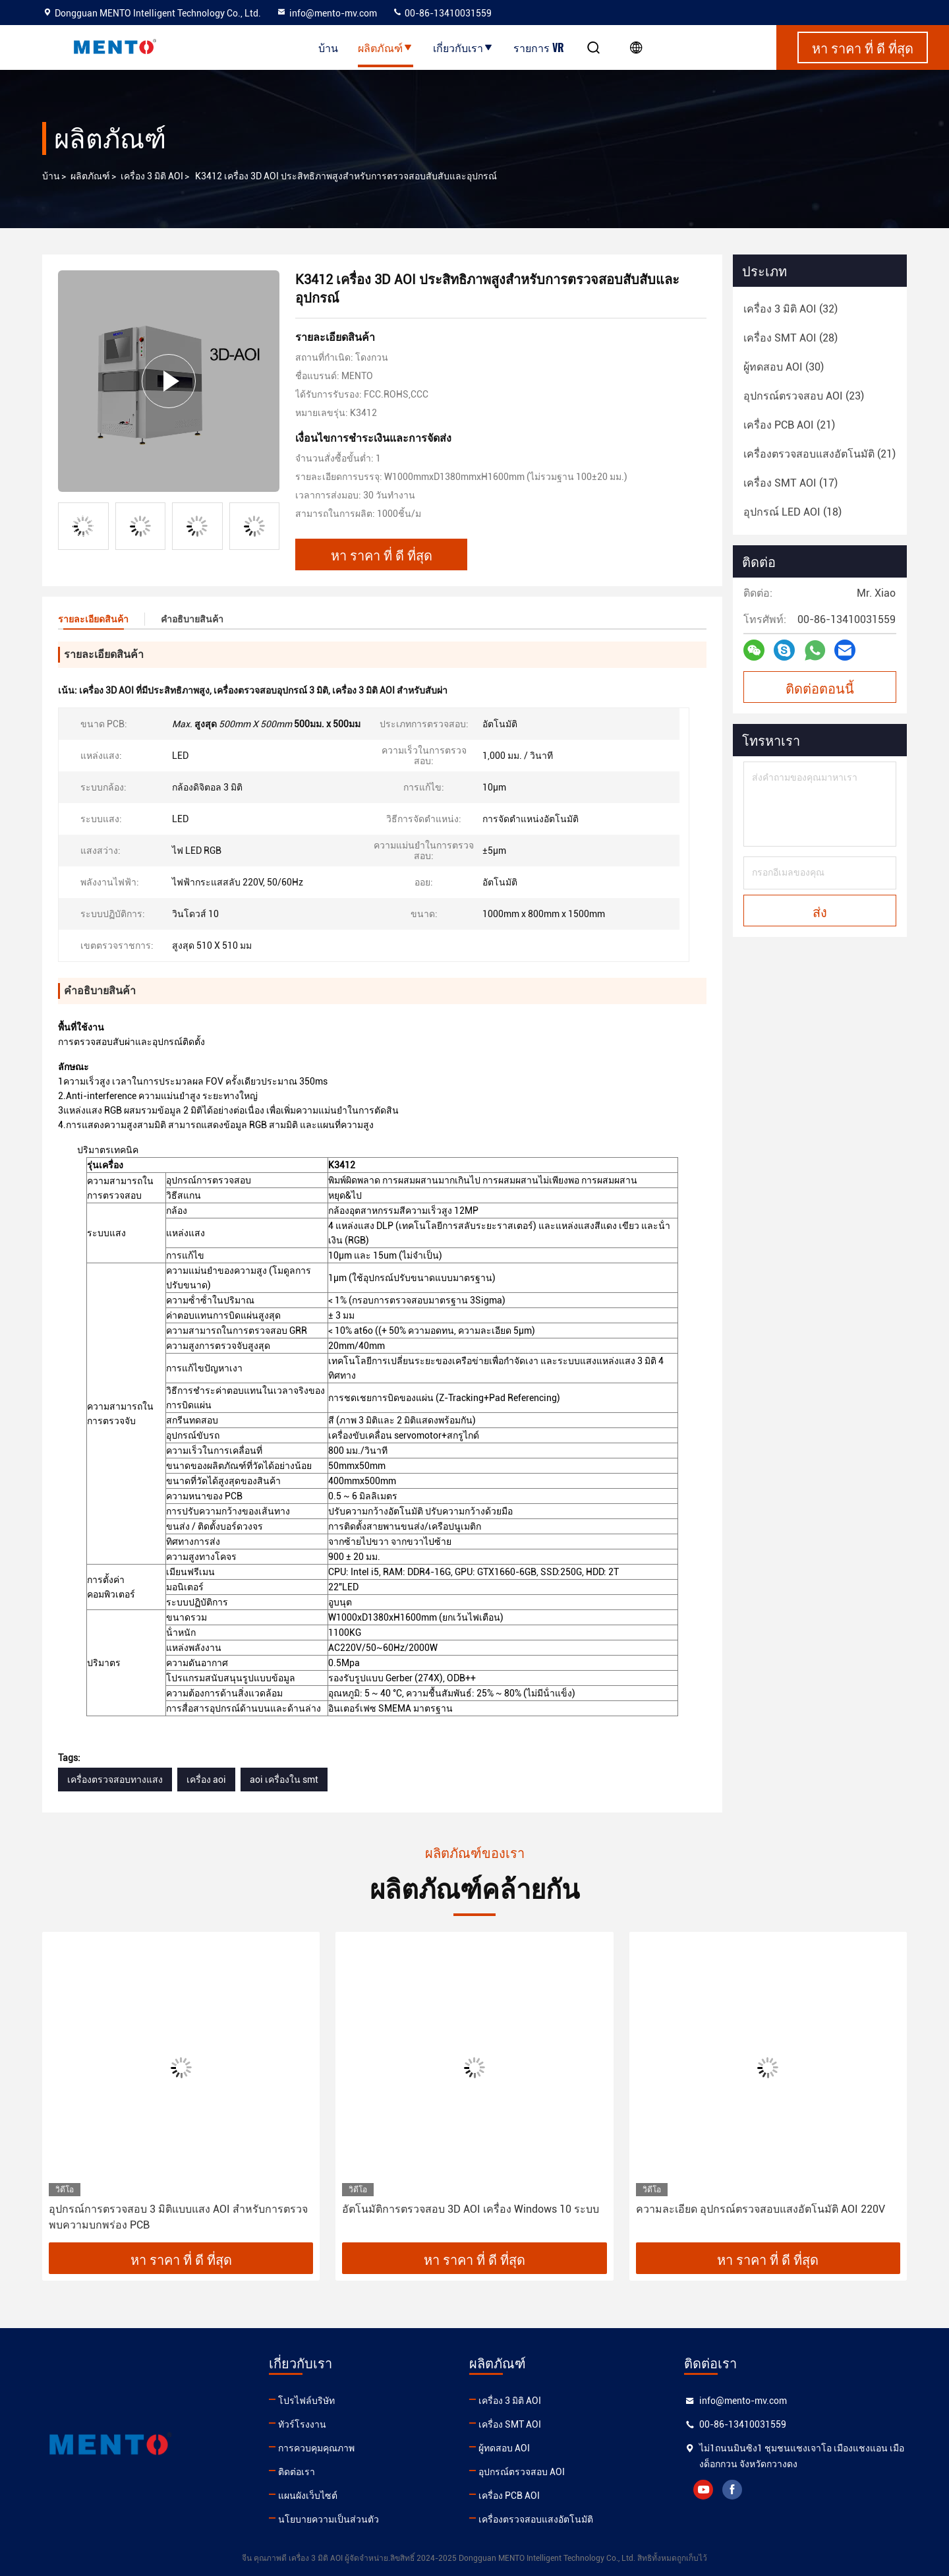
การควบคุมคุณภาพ (316, 2448)
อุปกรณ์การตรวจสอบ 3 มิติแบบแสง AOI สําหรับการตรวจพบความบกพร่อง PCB (178, 2217)
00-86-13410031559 (442, 13)
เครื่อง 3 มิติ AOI (152, 176)
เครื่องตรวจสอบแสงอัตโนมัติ (535, 2519)
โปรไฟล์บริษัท (306, 2400)
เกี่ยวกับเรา (463, 47)
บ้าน (328, 47)
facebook (732, 2490)
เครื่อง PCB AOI (509, 2495)
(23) (803, 396)
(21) (789, 425)
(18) (792, 512)
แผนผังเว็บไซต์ (307, 2495)
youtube (703, 2490)
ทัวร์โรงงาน (302, 2424)
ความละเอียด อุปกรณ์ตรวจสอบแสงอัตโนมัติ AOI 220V (760, 2209)
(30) (783, 367)
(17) (790, 483)
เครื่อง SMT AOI (509, 2424)
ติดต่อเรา (296, 2472)
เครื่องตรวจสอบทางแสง (115, 1779)
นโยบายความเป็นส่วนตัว (328, 2519)
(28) (790, 338)
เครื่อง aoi (206, 1779)
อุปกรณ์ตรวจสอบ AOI (521, 2472)
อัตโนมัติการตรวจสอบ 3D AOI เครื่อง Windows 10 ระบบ (470, 2209)
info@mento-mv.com (326, 13)
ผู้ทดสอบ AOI (504, 2448)
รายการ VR (538, 47)
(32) (790, 309)
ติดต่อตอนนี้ (820, 688)
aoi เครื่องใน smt (284, 1779)
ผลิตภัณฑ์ (385, 47)
